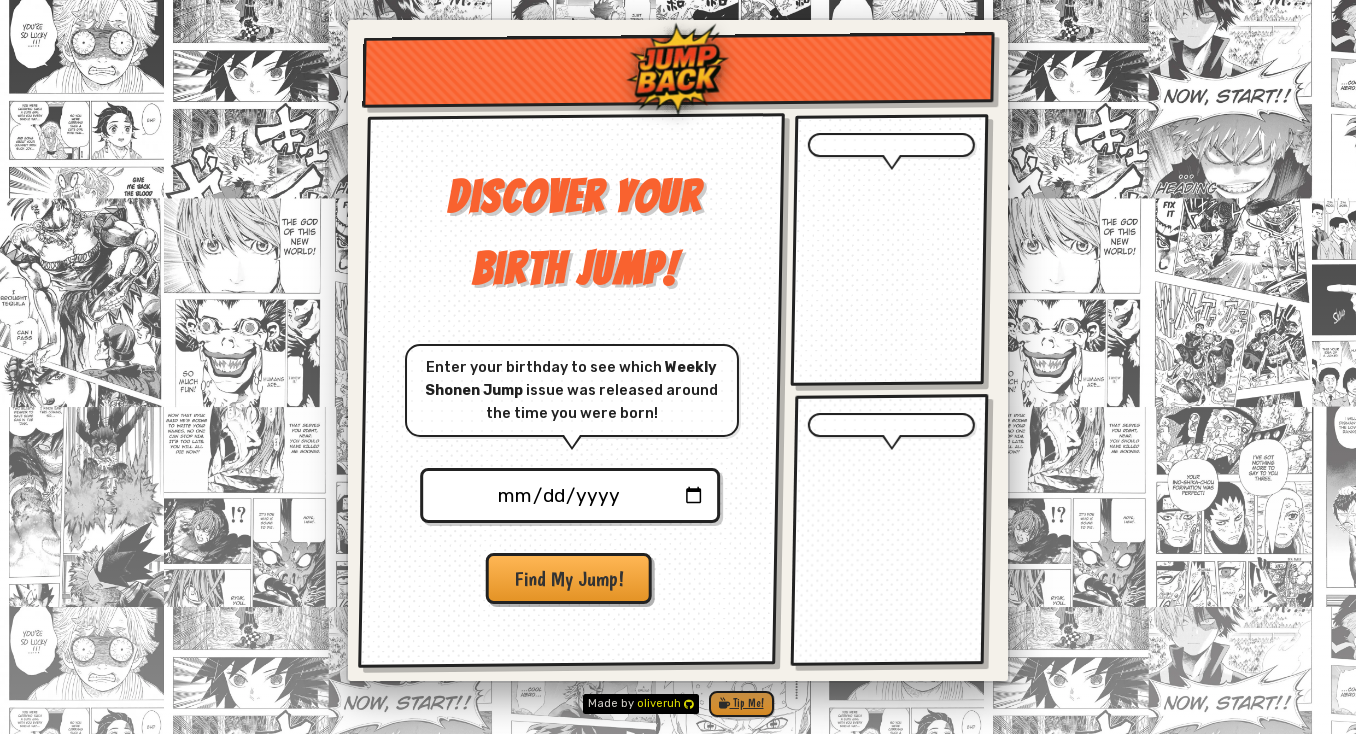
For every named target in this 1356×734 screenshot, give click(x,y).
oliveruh (665, 703)
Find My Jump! (568, 578)
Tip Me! (741, 703)
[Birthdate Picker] (569, 495)
